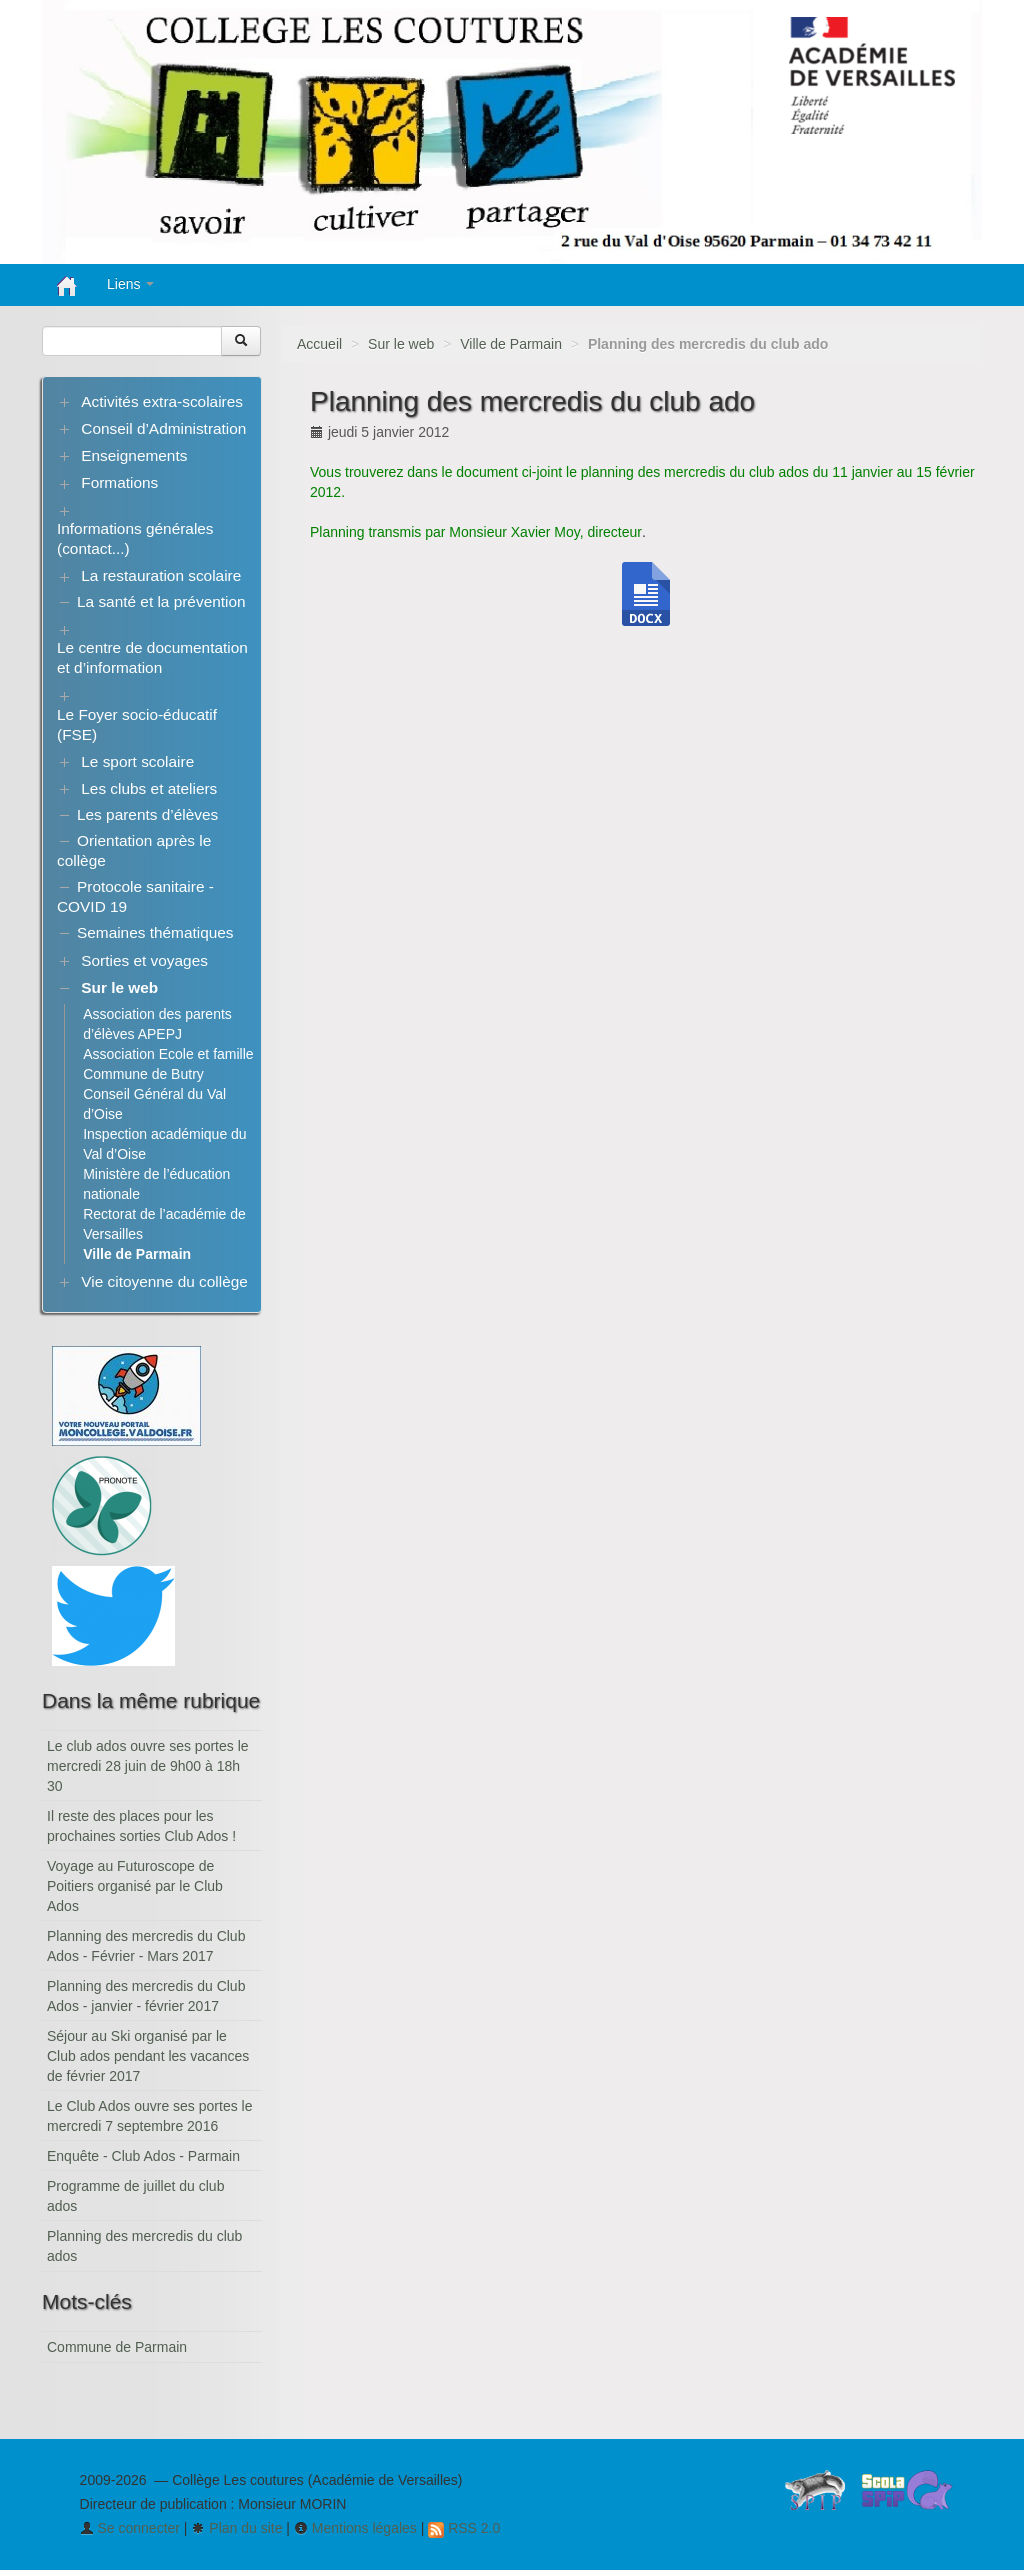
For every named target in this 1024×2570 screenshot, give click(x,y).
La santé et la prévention (161, 601)
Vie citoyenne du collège (164, 1281)
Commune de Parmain (117, 2347)
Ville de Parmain (511, 344)
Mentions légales (355, 2528)
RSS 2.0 (464, 2528)
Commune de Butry (143, 1074)
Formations (119, 482)
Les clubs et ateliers (149, 788)
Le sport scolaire (137, 761)
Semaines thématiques (155, 932)
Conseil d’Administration (163, 428)
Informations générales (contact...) (135, 538)
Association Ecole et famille (168, 1054)
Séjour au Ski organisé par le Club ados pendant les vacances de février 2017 (148, 2056)
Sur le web (401, 344)
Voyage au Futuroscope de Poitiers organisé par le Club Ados (135, 1886)
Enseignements (134, 455)
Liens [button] (130, 284)
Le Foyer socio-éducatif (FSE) (137, 724)
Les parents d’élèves (147, 814)
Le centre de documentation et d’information (152, 657)
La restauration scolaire (161, 575)
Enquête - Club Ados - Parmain (143, 2156)
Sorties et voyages (144, 960)
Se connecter (130, 2528)
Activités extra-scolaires (162, 401)
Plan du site (236, 2528)
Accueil (319, 344)
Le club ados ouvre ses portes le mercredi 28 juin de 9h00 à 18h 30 (148, 1766)
